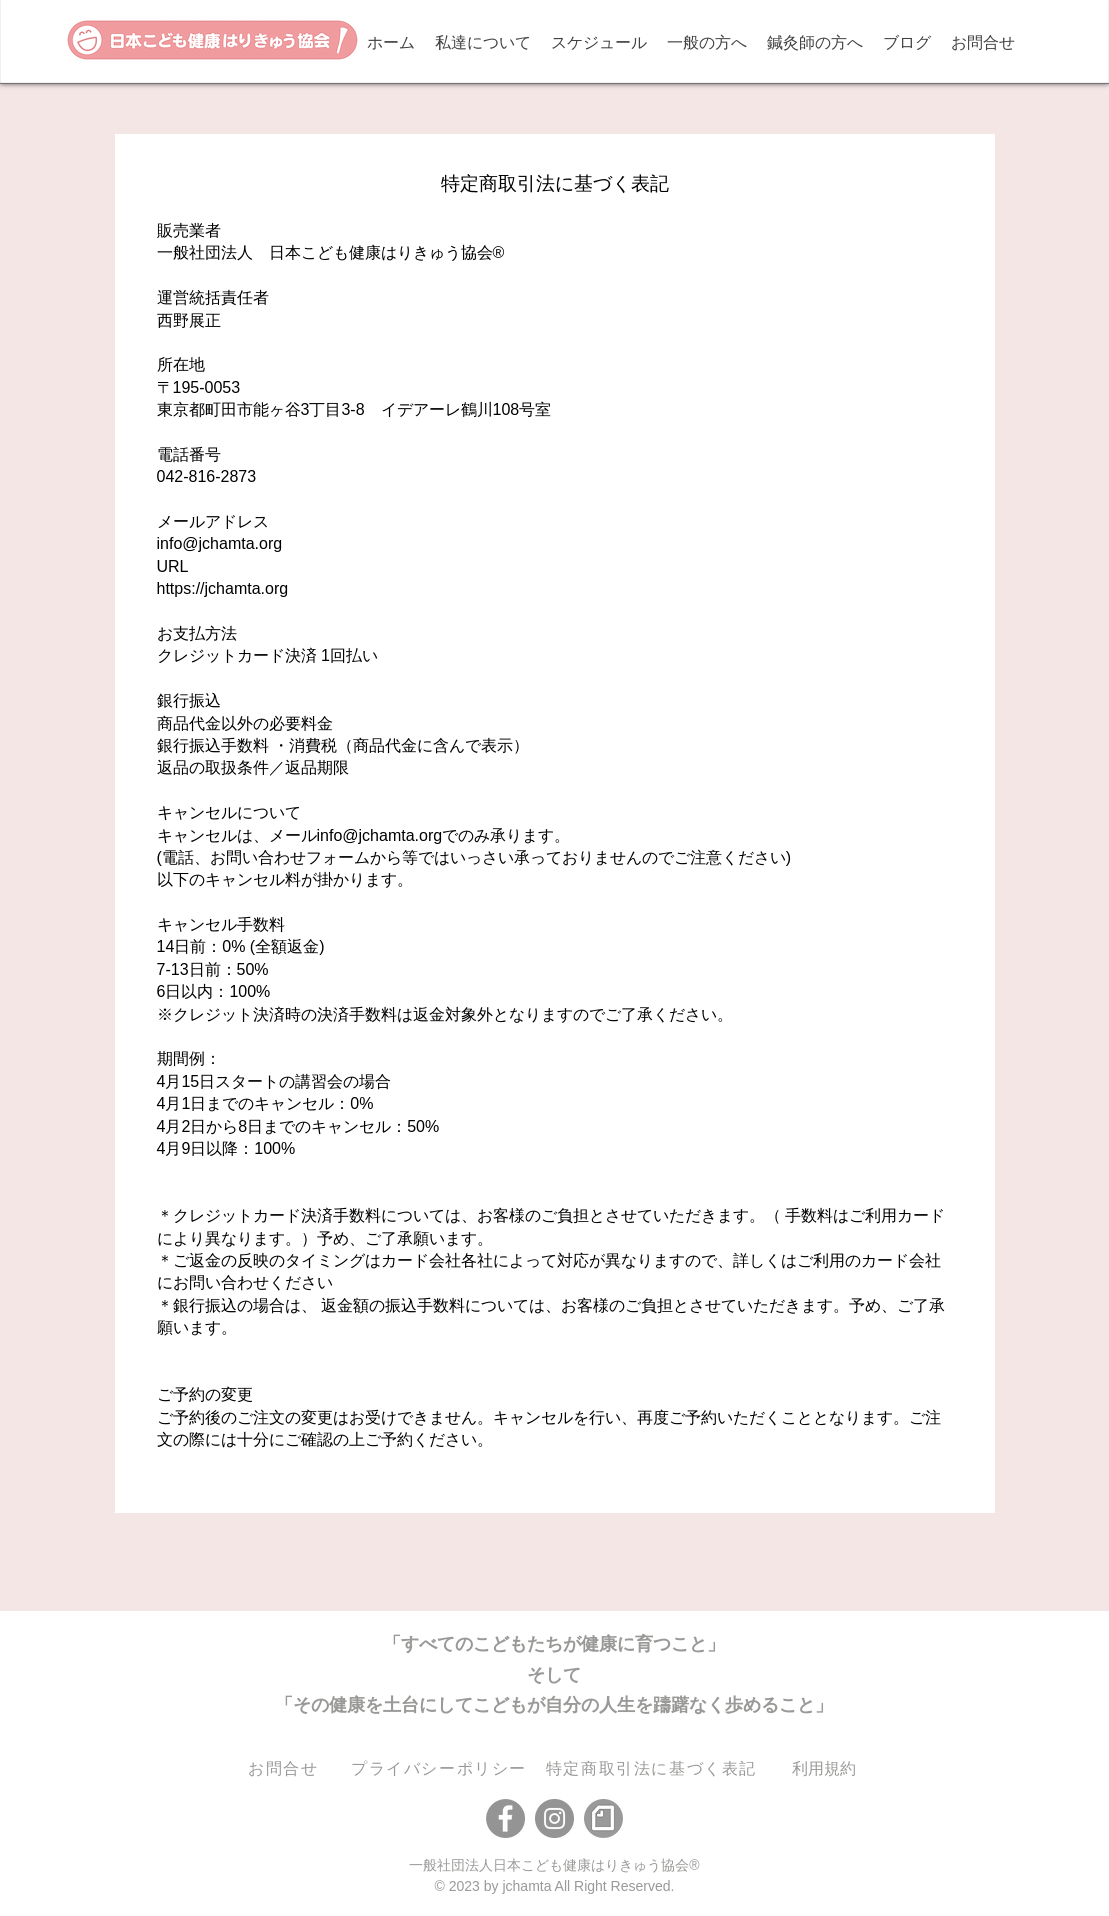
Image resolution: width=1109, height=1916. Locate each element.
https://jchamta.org (223, 588)
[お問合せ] (286, 1769)
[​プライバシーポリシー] (441, 1769)
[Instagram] (554, 1818)
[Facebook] (505, 1818)
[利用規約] (824, 1769)
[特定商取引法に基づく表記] (654, 1769)
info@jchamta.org (220, 543)
